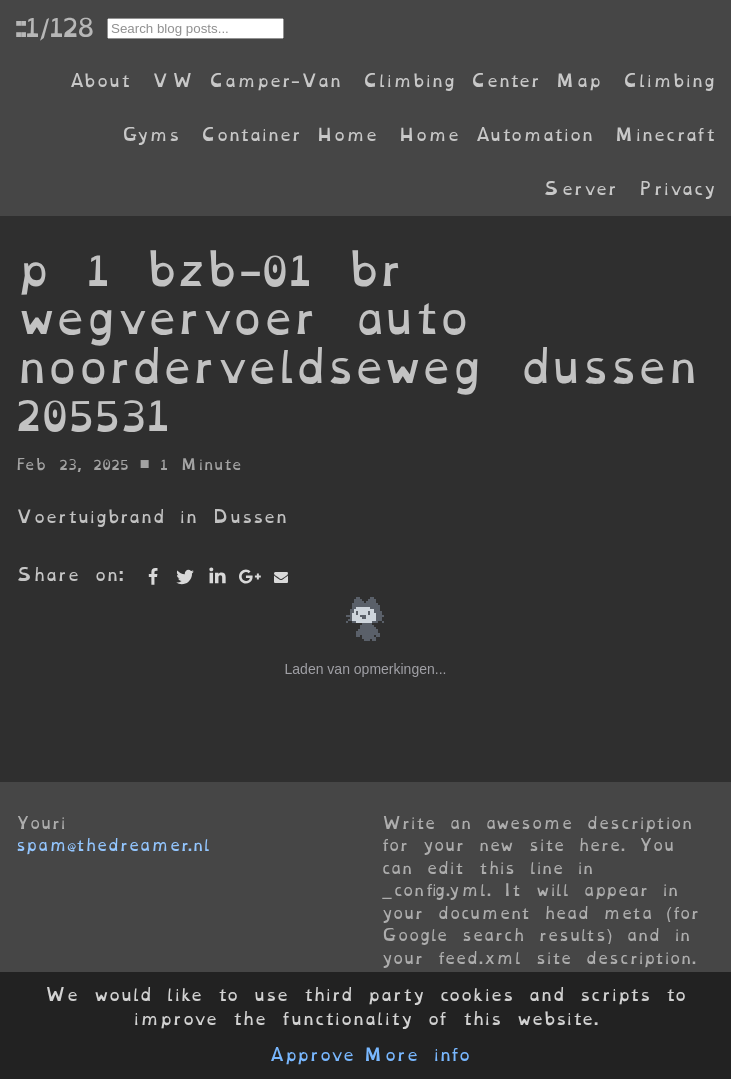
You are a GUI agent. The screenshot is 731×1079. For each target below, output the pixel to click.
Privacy (677, 188)
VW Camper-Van (246, 80)
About (99, 80)
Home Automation (496, 134)
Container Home (289, 134)
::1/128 (54, 27)
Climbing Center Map (482, 80)
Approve (311, 1055)
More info (417, 1055)
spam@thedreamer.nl (113, 845)
